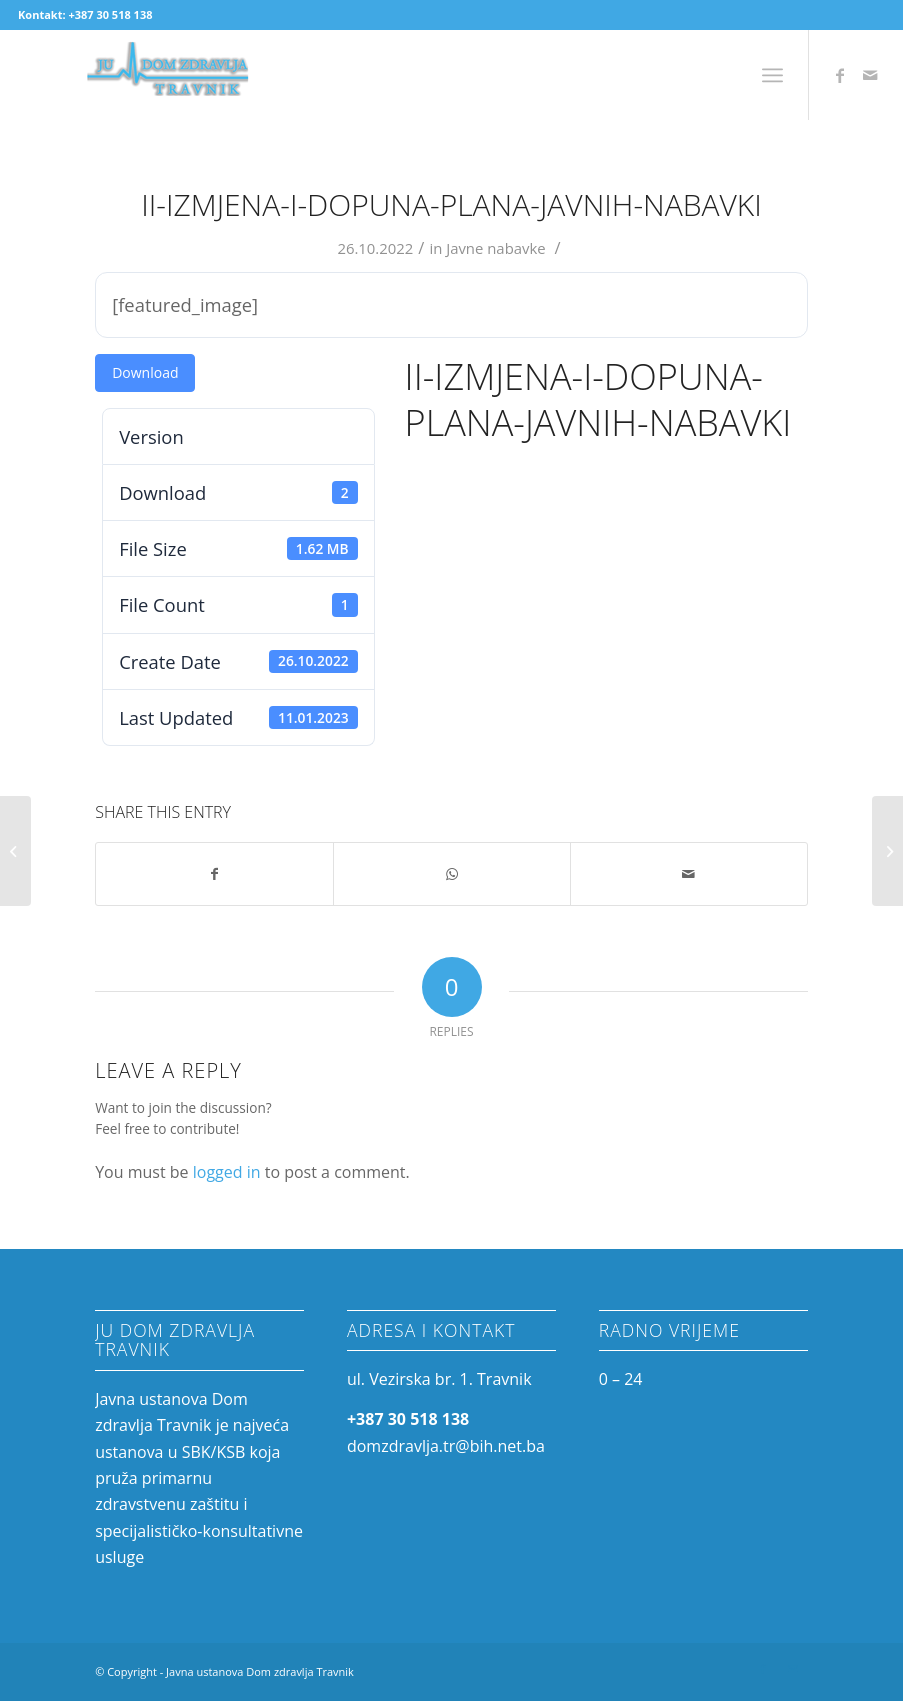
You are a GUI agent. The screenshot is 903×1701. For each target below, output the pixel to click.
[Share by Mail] (689, 874)
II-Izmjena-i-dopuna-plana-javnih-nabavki (451, 204)
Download (145, 372)
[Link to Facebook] (840, 75)
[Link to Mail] (870, 75)
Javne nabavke (496, 248)
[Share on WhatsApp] (452, 874)
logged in (227, 1172)
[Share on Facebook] (214, 874)
